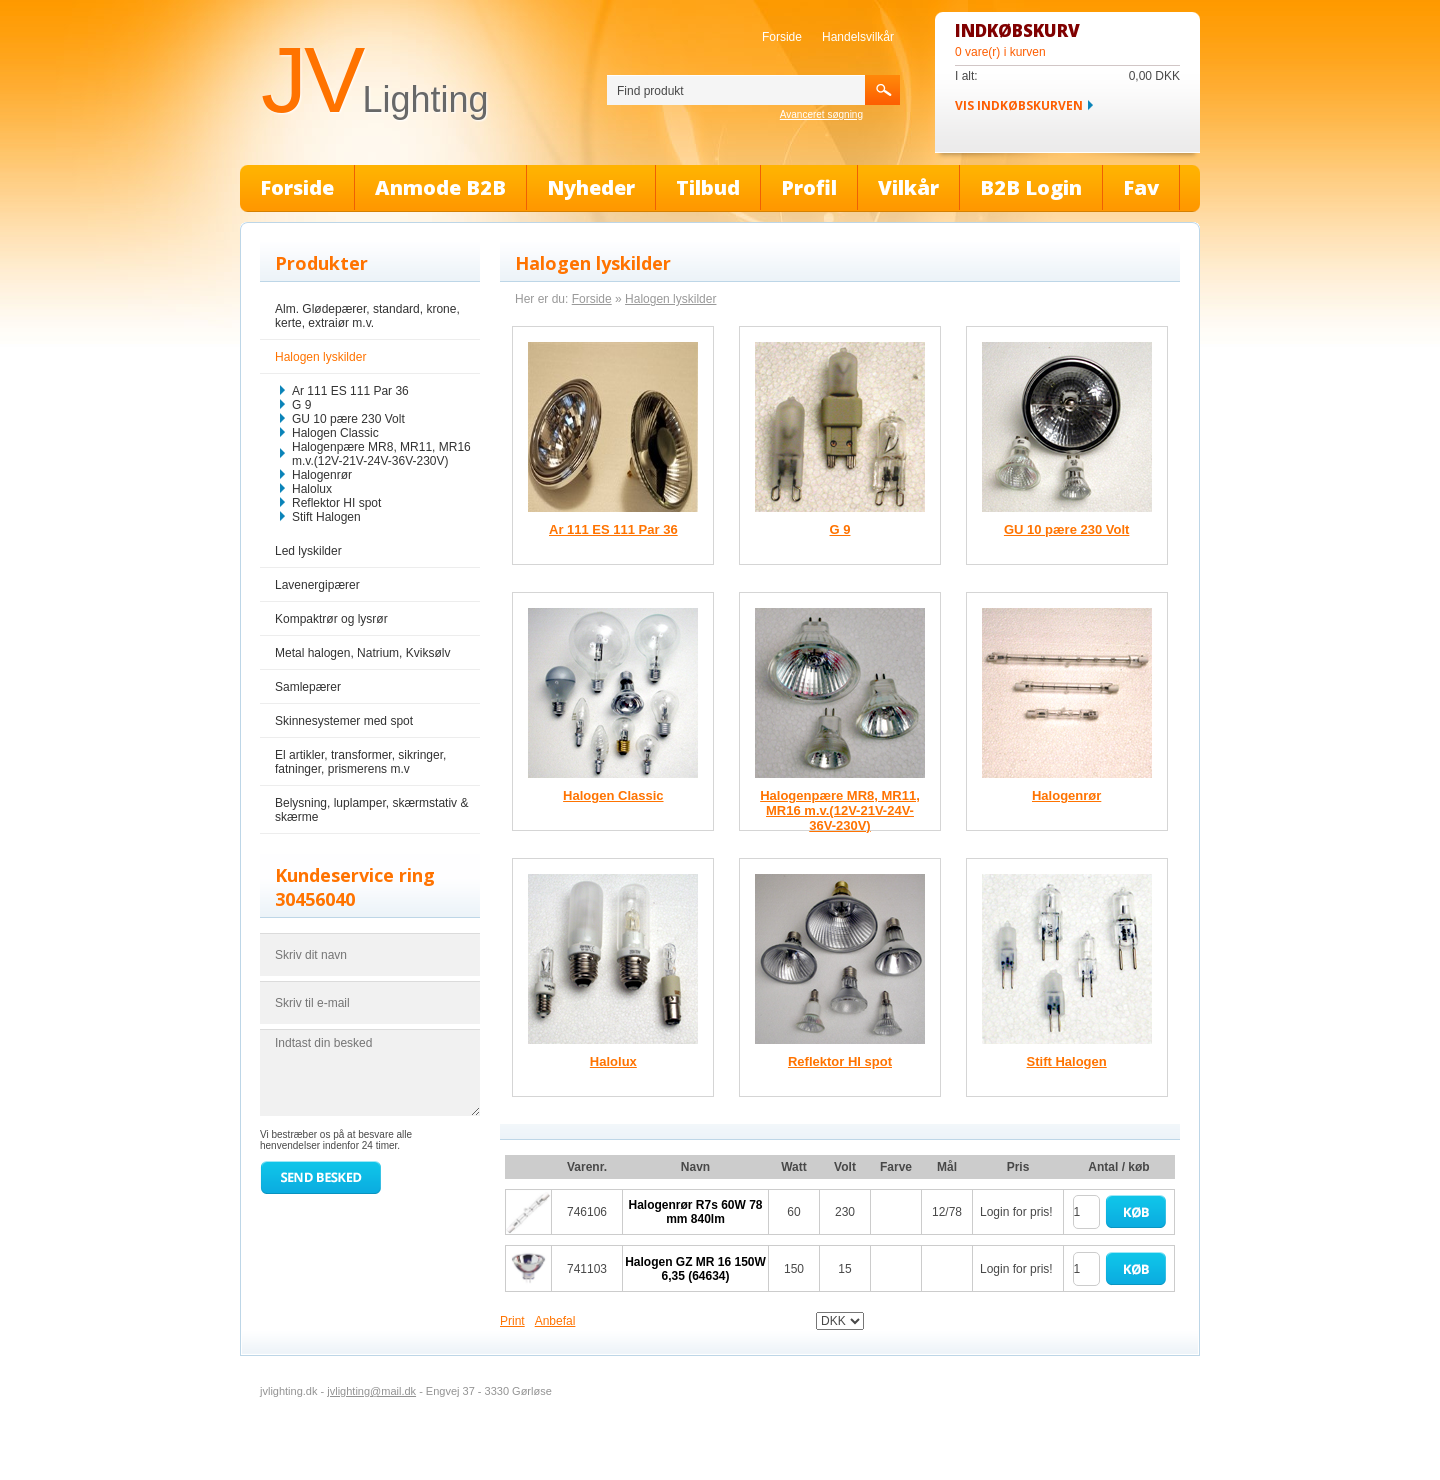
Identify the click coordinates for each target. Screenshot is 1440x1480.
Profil (809, 187)
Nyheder (591, 187)
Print (512, 1321)
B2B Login (1031, 187)
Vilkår (908, 187)
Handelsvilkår (858, 37)
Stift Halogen (326, 517)
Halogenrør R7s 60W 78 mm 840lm (695, 1212)
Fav (1141, 187)
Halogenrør (322, 475)
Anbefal (555, 1321)
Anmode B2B (440, 187)
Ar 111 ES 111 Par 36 (350, 391)
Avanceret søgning (821, 114)
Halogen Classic (335, 433)
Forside (782, 37)
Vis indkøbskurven (1019, 105)
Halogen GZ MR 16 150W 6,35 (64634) (695, 1269)
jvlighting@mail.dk (371, 1391)
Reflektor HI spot (336, 503)
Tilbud (708, 187)
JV (374, 80)
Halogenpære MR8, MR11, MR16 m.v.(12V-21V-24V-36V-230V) (381, 454)
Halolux (312, 489)
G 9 (301, 405)
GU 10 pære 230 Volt (348, 419)
